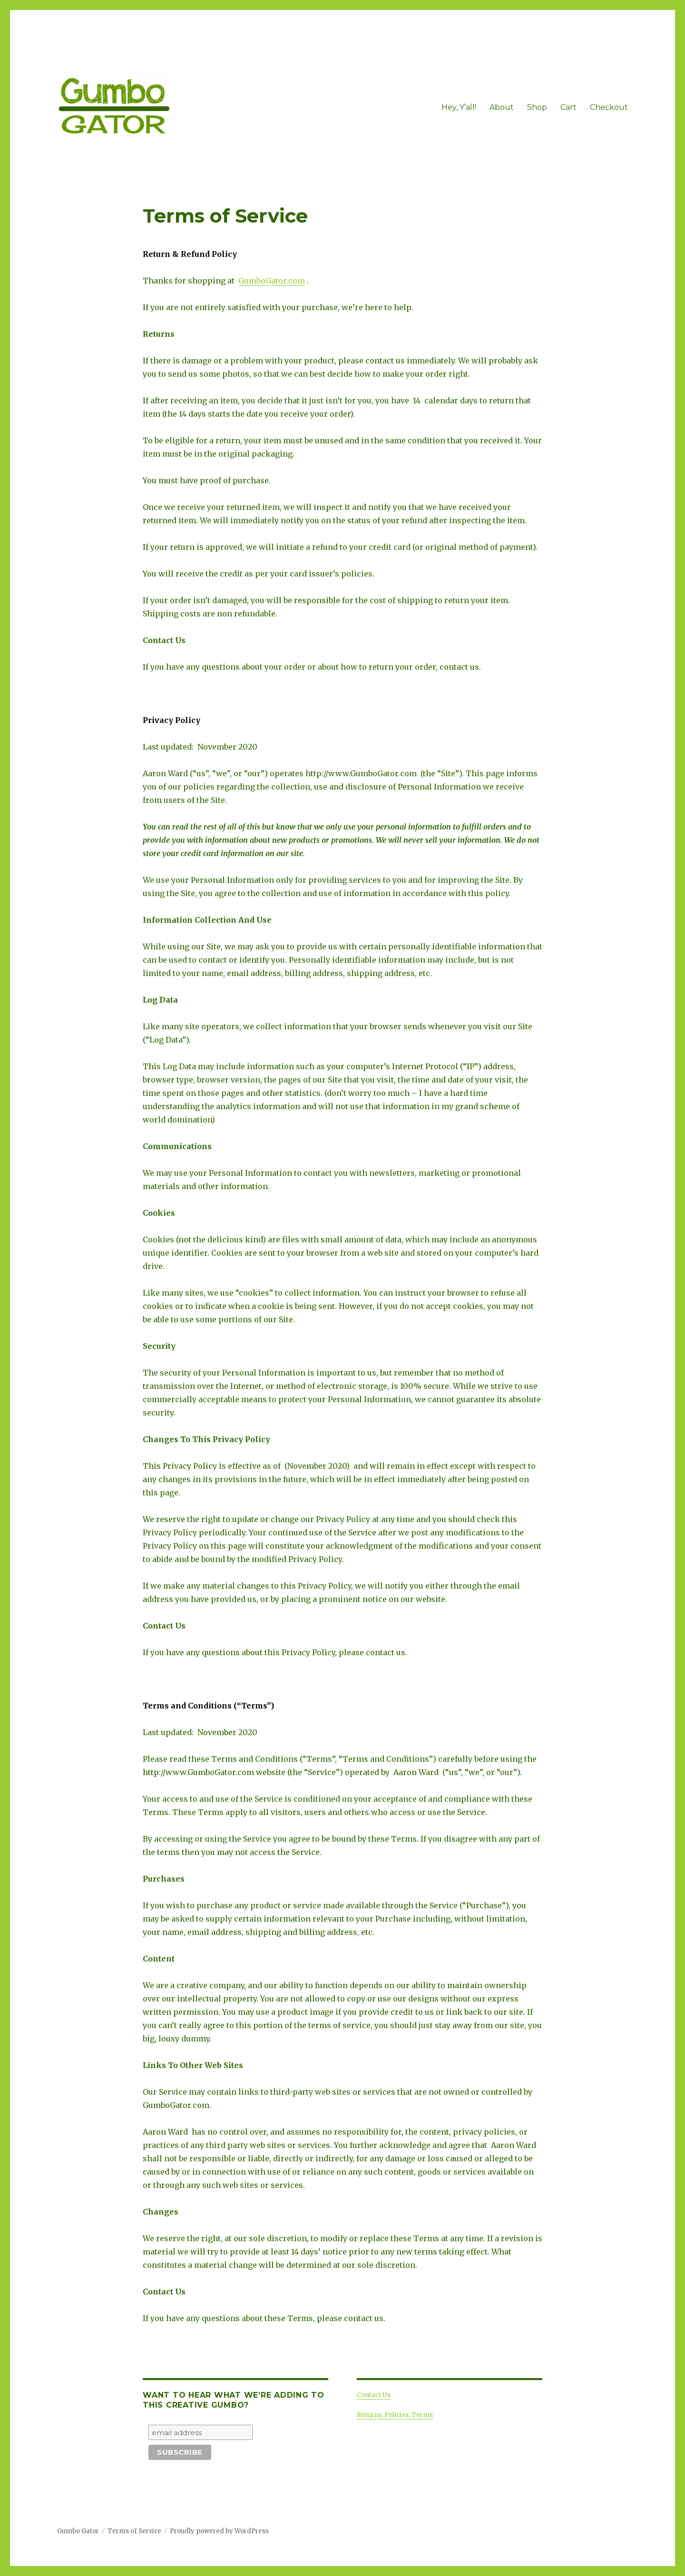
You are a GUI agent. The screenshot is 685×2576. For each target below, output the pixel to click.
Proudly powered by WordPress (219, 2531)
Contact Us (374, 2395)
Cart (568, 107)
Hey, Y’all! (458, 107)
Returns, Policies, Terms (395, 2415)
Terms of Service (134, 2531)
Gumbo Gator (78, 2531)
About (501, 107)
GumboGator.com (271, 280)
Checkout (609, 107)
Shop (537, 107)
